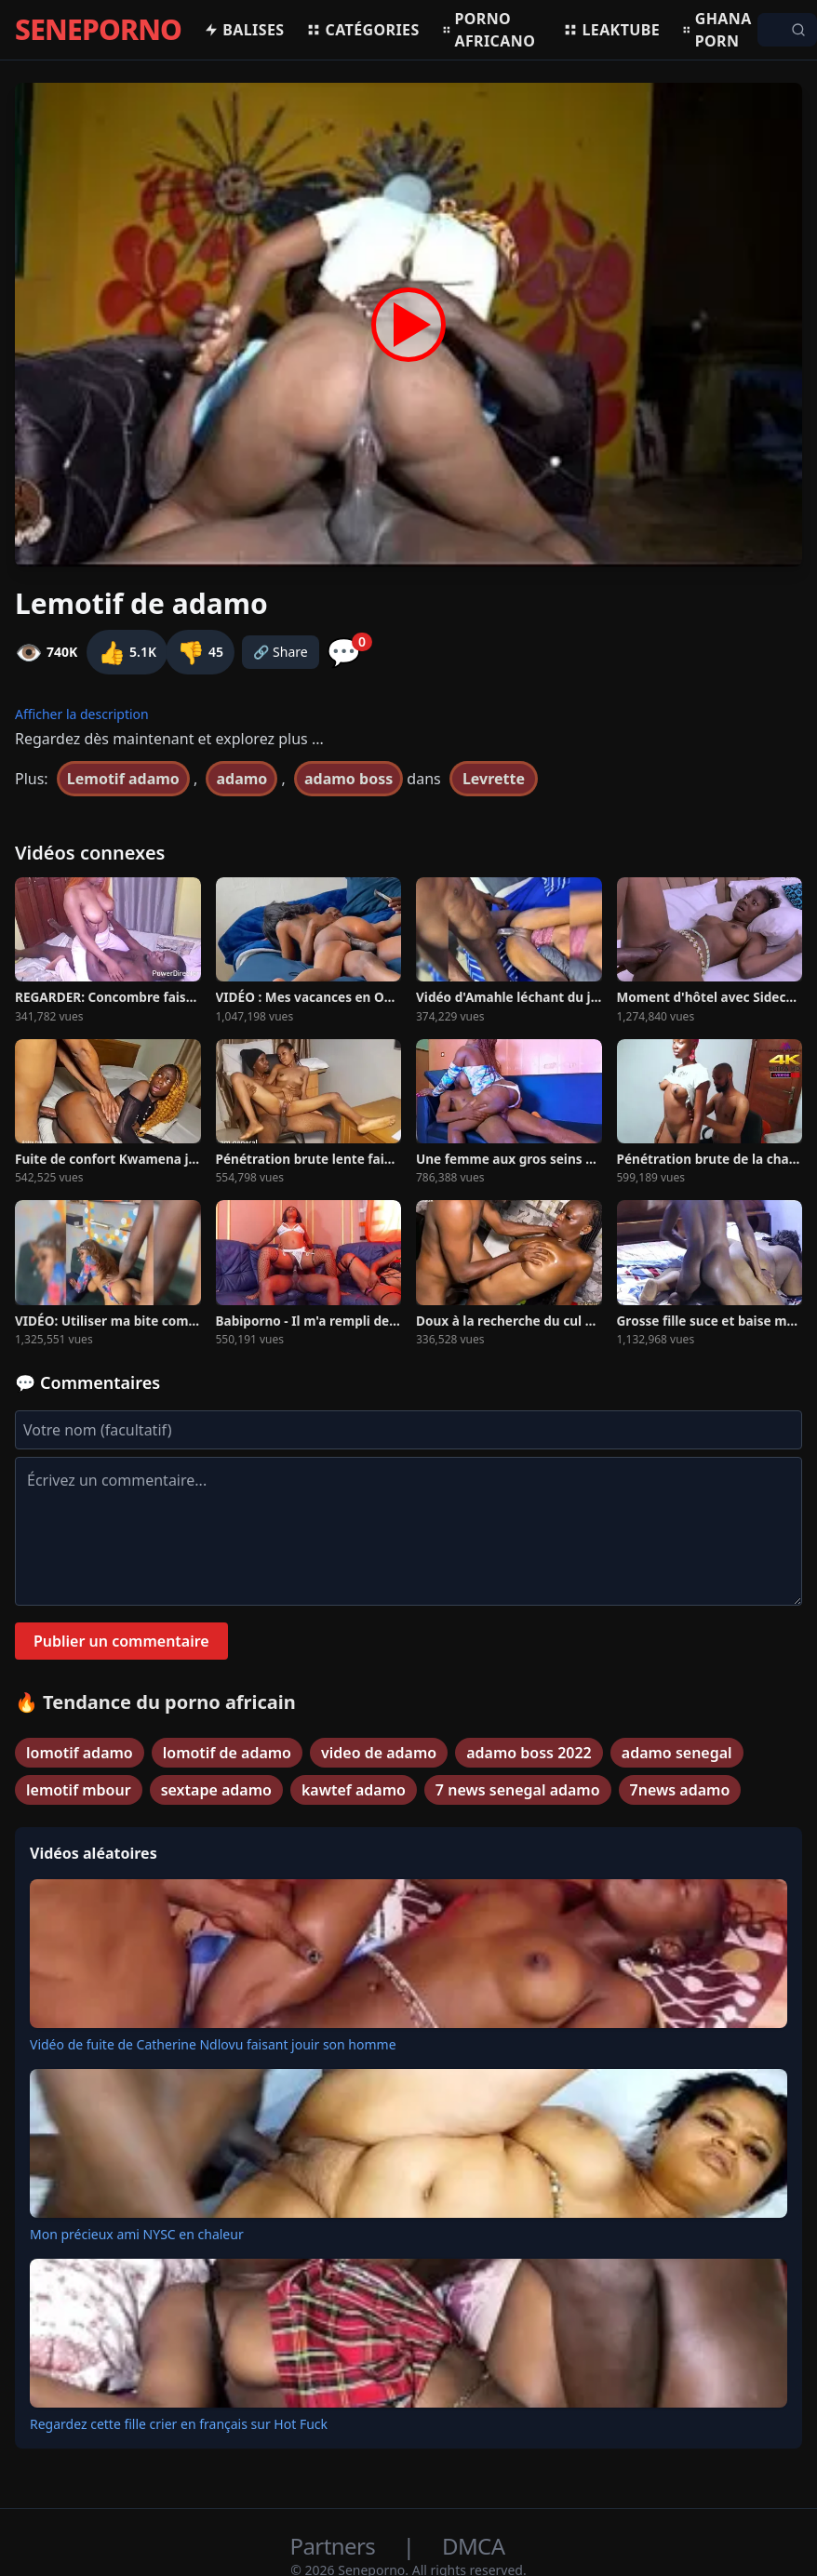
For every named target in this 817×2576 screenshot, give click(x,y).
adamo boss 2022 (529, 1752)
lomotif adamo (79, 1752)
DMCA (473, 2545)
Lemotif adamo (123, 778)
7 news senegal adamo (517, 1790)
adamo (241, 778)
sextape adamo (216, 1790)
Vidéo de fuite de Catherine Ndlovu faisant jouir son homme (213, 2044)
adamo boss (348, 778)
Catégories (362, 30)
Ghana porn (717, 29)
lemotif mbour (78, 1790)
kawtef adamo (353, 1790)
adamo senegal (677, 1752)
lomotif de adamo (227, 1752)
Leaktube (611, 30)
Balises (244, 30)
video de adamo (378, 1752)
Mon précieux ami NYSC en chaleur (137, 2234)
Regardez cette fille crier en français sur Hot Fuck (179, 2424)
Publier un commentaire (121, 1641)
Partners (335, 2545)
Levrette (493, 778)
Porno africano (489, 29)
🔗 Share (280, 652)
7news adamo (680, 1790)
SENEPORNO (98, 30)
